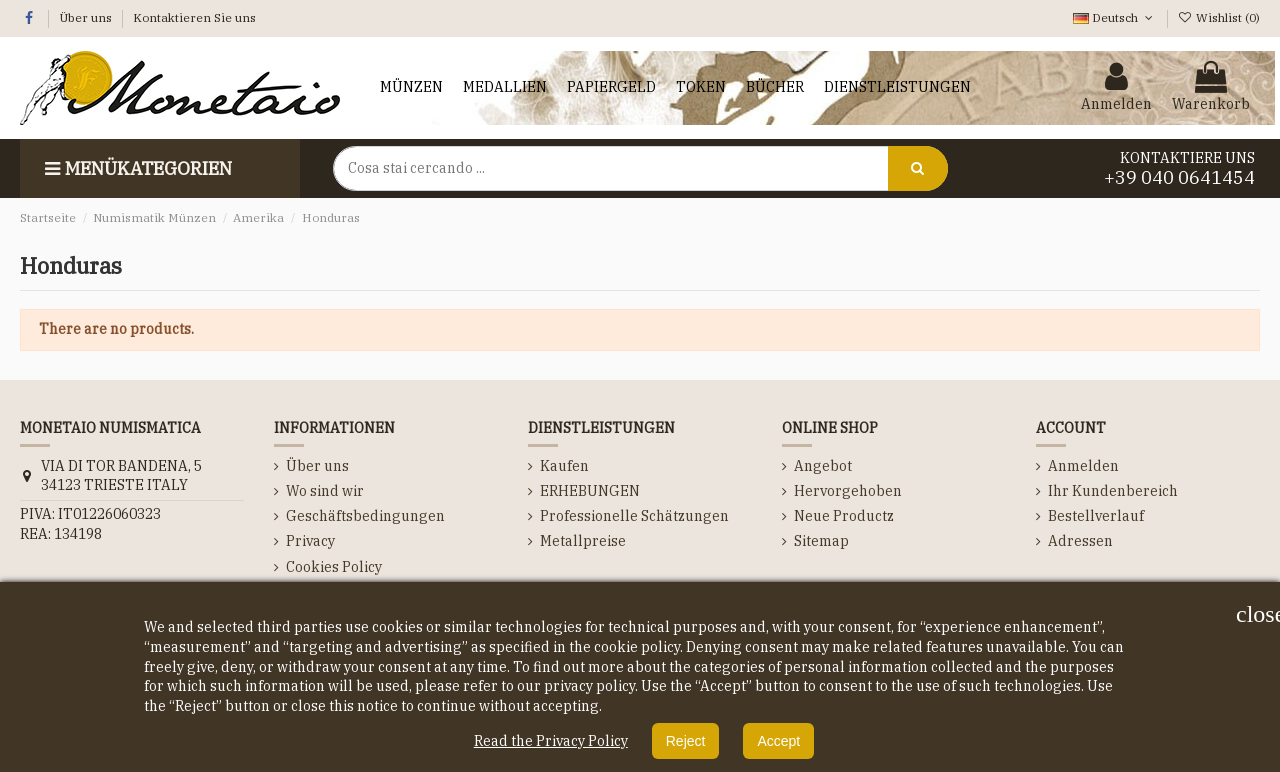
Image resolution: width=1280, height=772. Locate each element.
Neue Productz (844, 516)
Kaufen (564, 466)
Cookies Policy (334, 567)
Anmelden (1083, 466)
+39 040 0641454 (1179, 177)
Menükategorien (136, 168)
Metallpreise (583, 541)
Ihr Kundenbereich (1113, 491)
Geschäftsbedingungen (365, 516)
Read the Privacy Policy (551, 741)
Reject (686, 741)
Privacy (310, 541)
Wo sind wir (325, 491)
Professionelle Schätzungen (634, 516)
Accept (778, 741)
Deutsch (1114, 17)
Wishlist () (1219, 17)
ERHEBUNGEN (590, 491)
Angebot (823, 466)
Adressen (1080, 541)
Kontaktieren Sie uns (194, 17)
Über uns (87, 17)
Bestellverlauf (1096, 516)
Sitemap (821, 541)
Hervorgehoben (848, 491)
